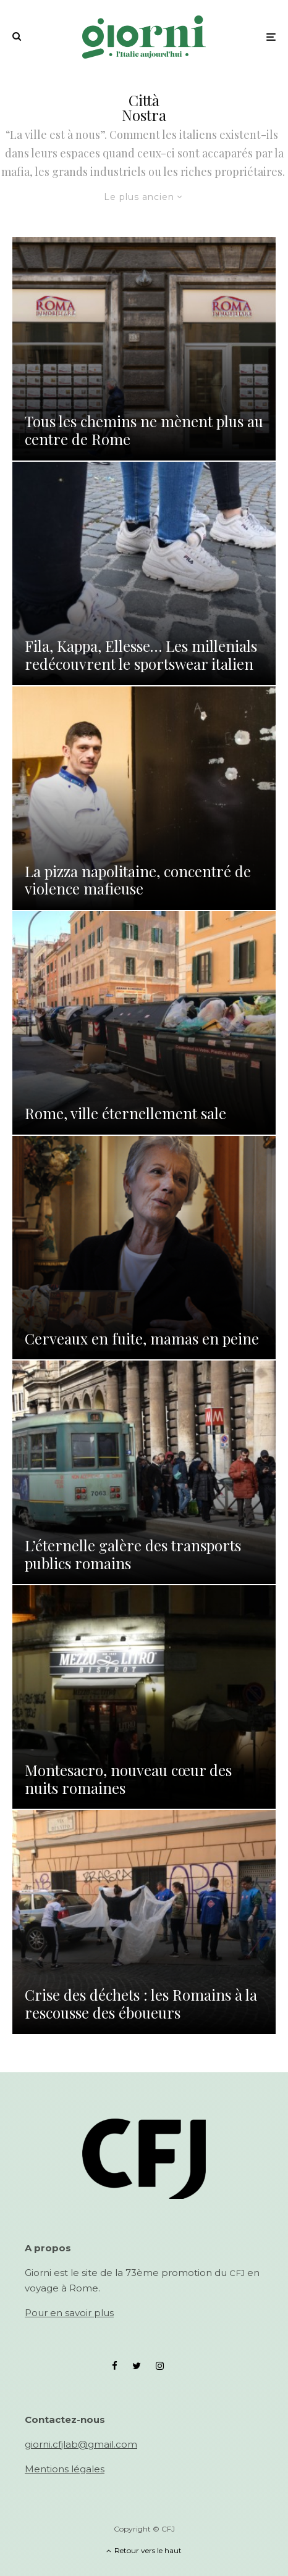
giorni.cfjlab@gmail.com (81, 2444)
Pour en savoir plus (69, 2313)
